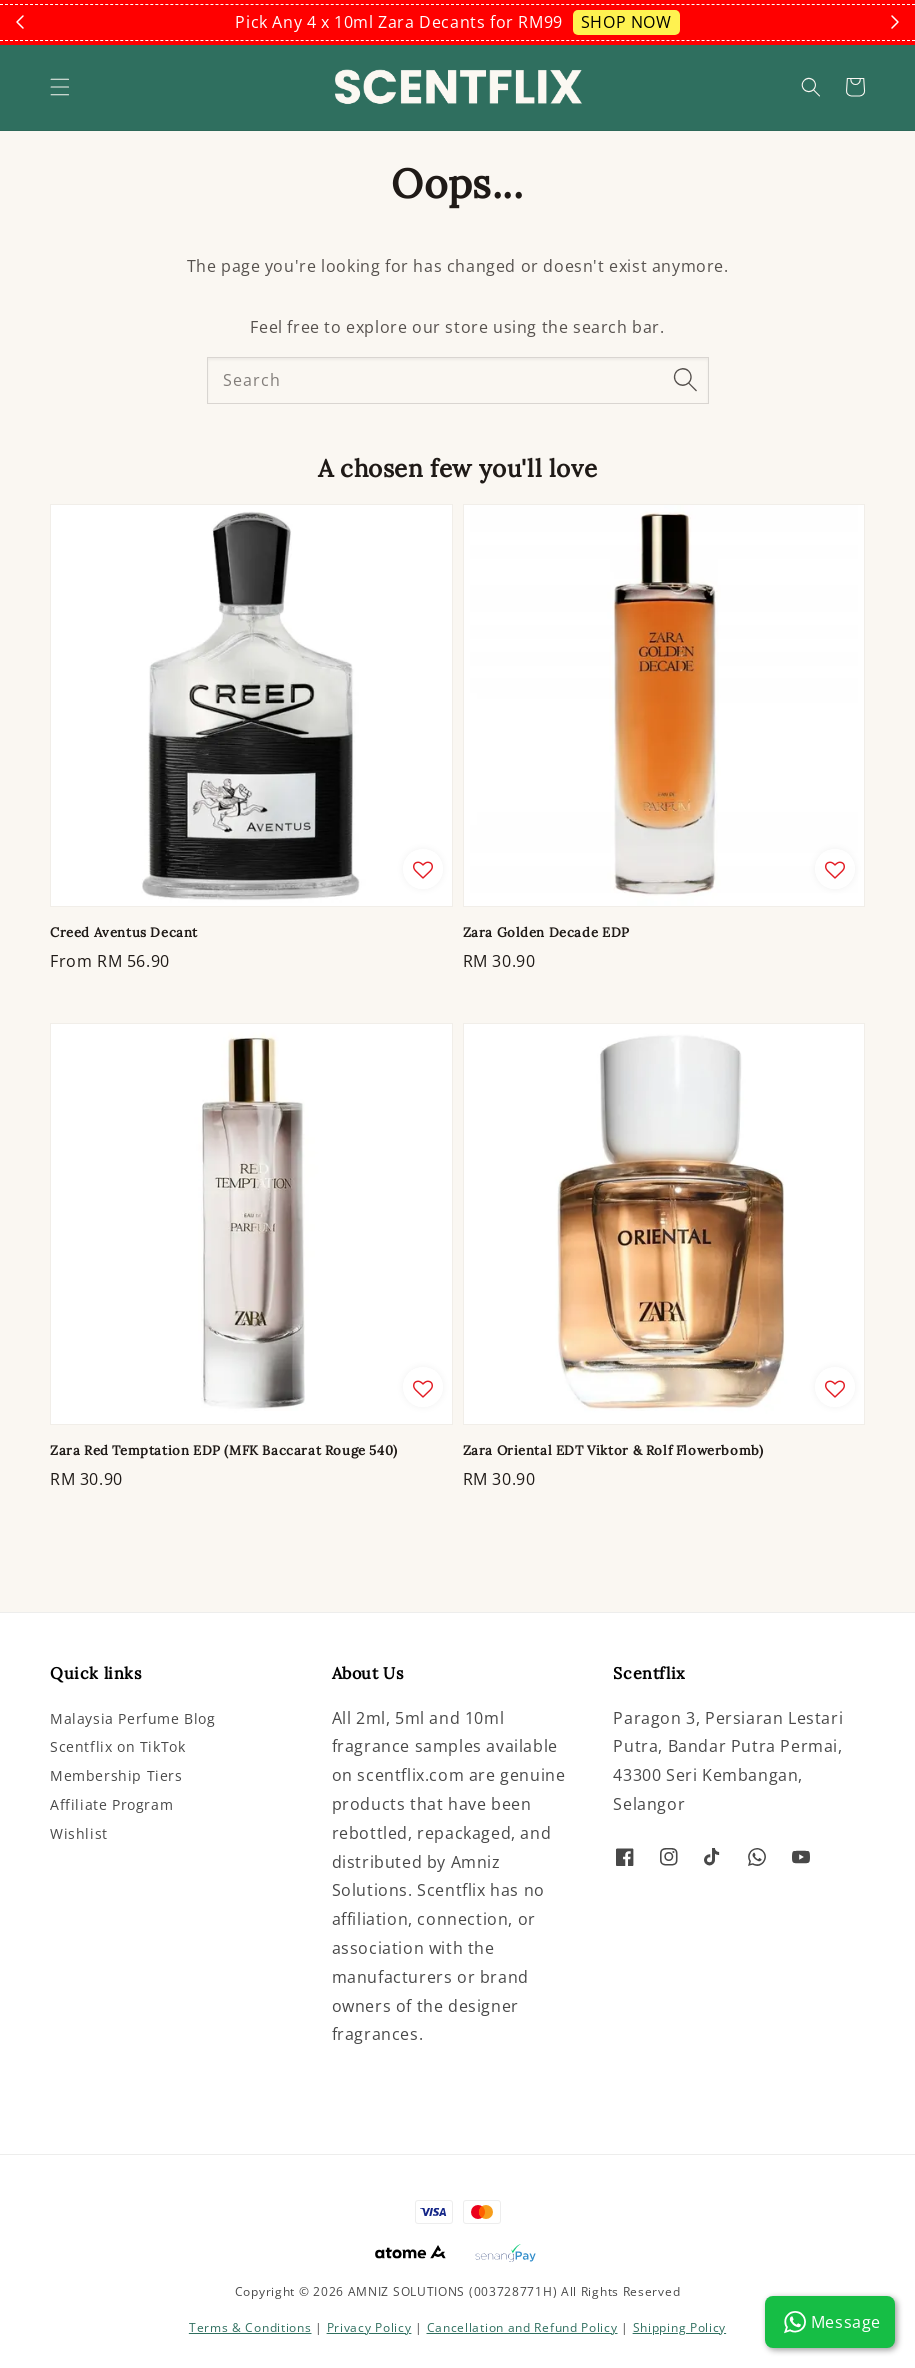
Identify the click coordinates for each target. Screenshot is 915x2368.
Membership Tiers (116, 1775)
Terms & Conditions (250, 2327)
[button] (60, 87)
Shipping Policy (680, 2327)
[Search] (686, 380)
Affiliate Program (111, 1804)
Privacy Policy (369, 2327)
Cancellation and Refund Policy (522, 2327)
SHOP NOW (626, 22)
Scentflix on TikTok (117, 1746)
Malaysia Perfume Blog (133, 1719)
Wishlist (79, 1833)
